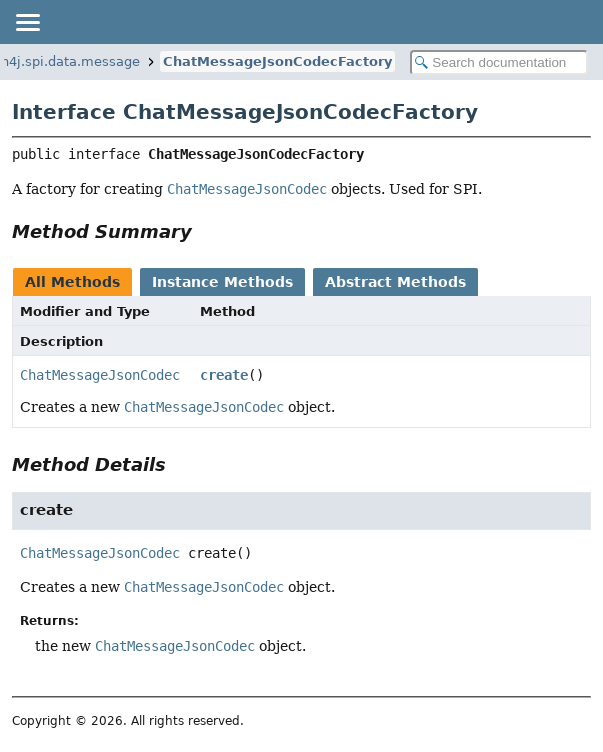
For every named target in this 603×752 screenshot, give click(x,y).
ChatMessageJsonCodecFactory (277, 61)
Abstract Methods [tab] (395, 282)
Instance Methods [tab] (222, 282)
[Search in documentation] (499, 62)
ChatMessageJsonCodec (100, 375)
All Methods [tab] (72, 282)
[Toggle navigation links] (27, 22)
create (224, 375)
